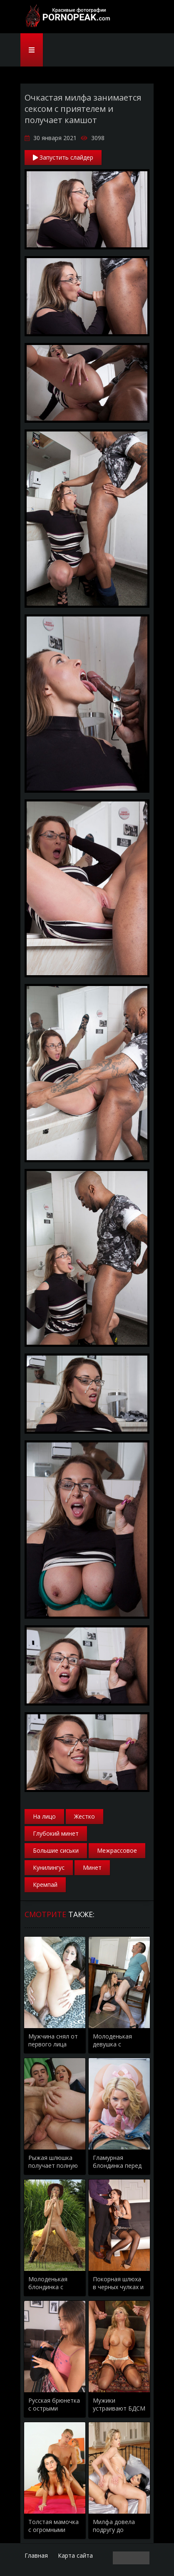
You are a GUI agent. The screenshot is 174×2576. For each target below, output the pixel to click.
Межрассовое (117, 1850)
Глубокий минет (56, 1833)
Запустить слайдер (63, 157)
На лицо (44, 1816)
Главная (36, 2555)
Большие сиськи (56, 1850)
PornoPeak (66, 16)
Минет (92, 1867)
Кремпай (45, 1884)
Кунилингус (49, 1867)
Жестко (84, 1816)
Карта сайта (75, 2555)
